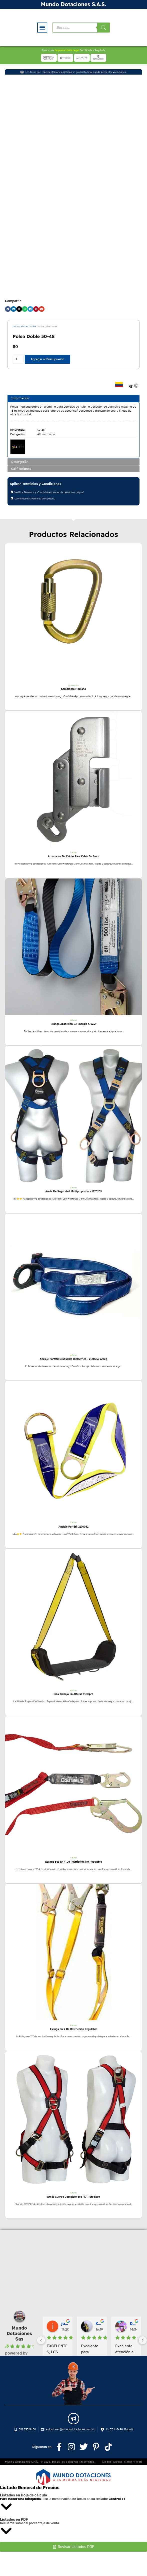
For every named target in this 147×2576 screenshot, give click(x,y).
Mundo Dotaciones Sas (19, 2351)
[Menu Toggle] (42, 28)
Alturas (24, 344)
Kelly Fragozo (99, 2341)
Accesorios (73, 703)
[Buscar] (103, 28)
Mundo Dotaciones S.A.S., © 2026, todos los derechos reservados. (50, 2479)
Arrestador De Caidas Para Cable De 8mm (73, 874)
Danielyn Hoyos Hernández (133, 2341)
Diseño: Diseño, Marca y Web (122, 2479)
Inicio (15, 344)
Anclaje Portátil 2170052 (73, 1544)
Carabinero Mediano (73, 706)
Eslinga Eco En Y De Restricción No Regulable (73, 1879)
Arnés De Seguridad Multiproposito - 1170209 (73, 1209)
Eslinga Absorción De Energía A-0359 (73, 1041)
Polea (33, 344)
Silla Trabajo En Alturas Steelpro (74, 1712)
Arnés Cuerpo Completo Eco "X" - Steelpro (73, 2214)
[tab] (74, 416)
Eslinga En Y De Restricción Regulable (73, 2047)
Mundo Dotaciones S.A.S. (73, 4)
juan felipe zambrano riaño (64, 2341)
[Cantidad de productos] (18, 377)
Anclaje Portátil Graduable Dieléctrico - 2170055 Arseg (73, 1376)
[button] (8, 327)
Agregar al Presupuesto (47, 377)
